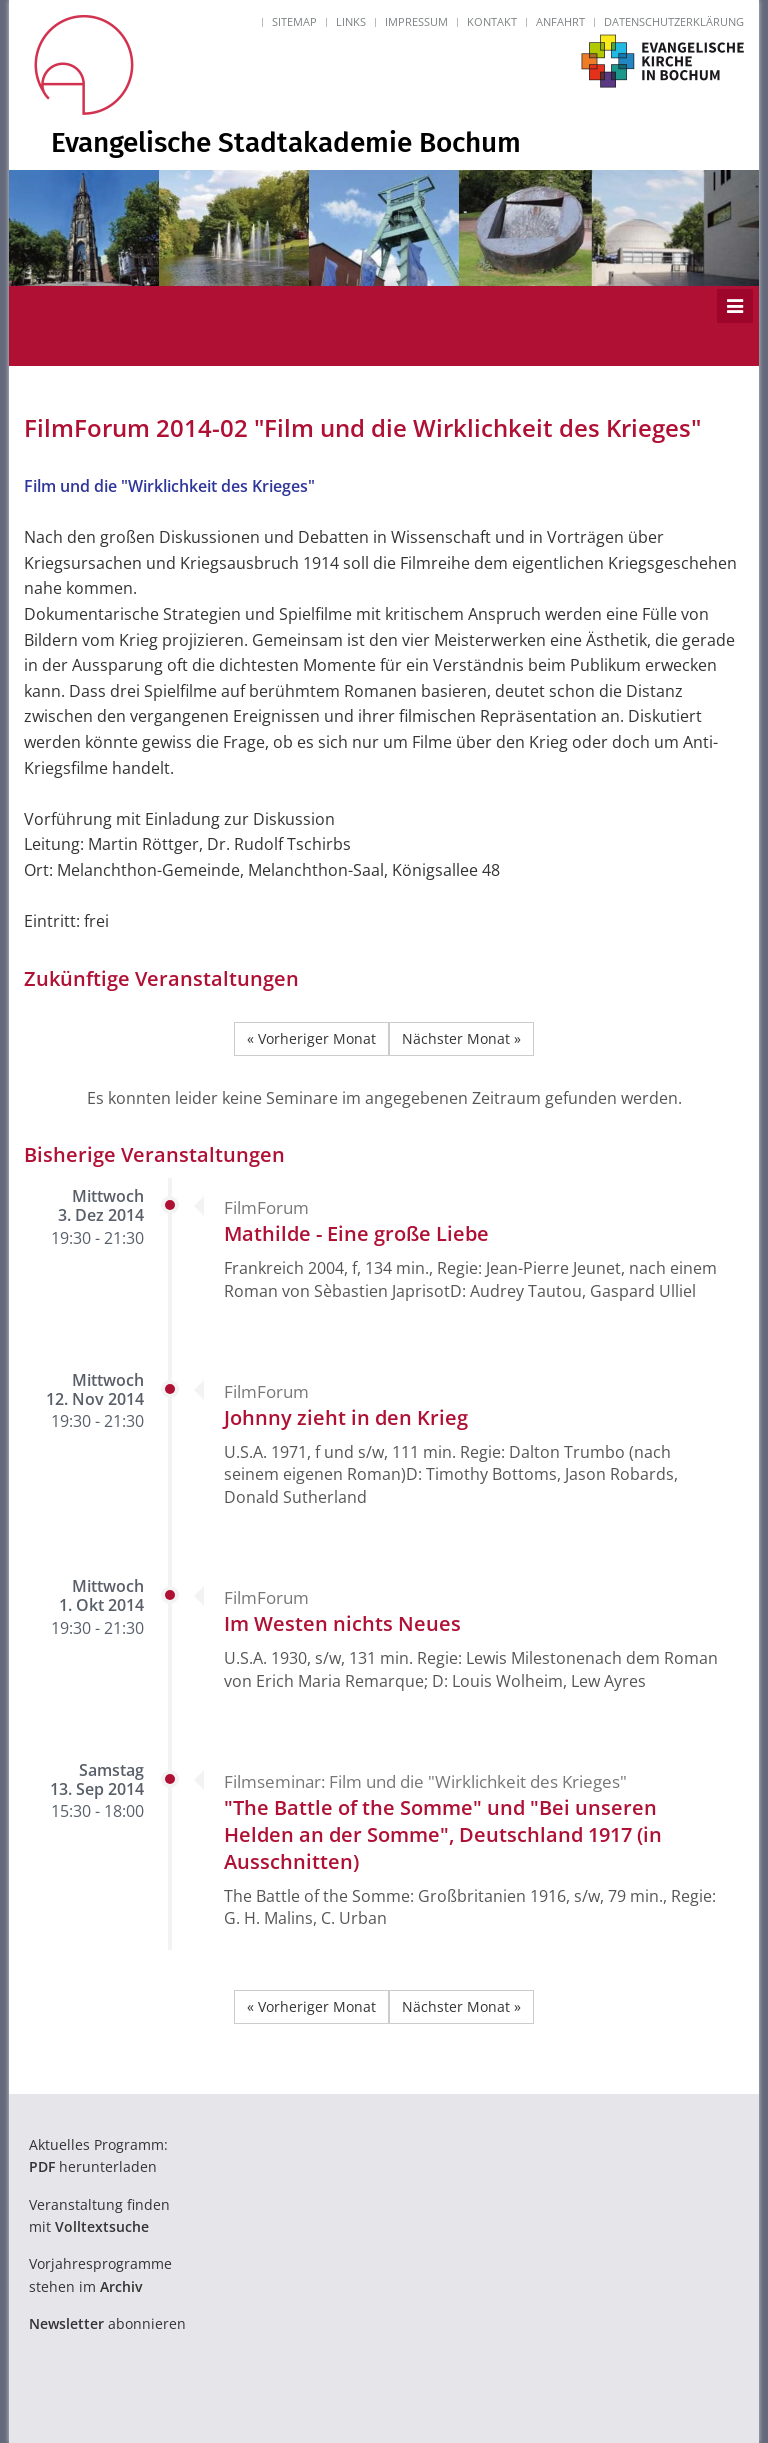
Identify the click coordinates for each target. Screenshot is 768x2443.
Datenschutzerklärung (674, 21)
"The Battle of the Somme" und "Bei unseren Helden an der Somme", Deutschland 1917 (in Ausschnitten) (443, 1834)
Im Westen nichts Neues (342, 1623)
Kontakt (492, 21)
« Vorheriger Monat (311, 1038)
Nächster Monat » (461, 1038)
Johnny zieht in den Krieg (346, 1417)
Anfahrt (560, 21)
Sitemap (294, 21)
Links (351, 21)
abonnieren (107, 2323)
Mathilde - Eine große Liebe (356, 1233)
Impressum (416, 21)
